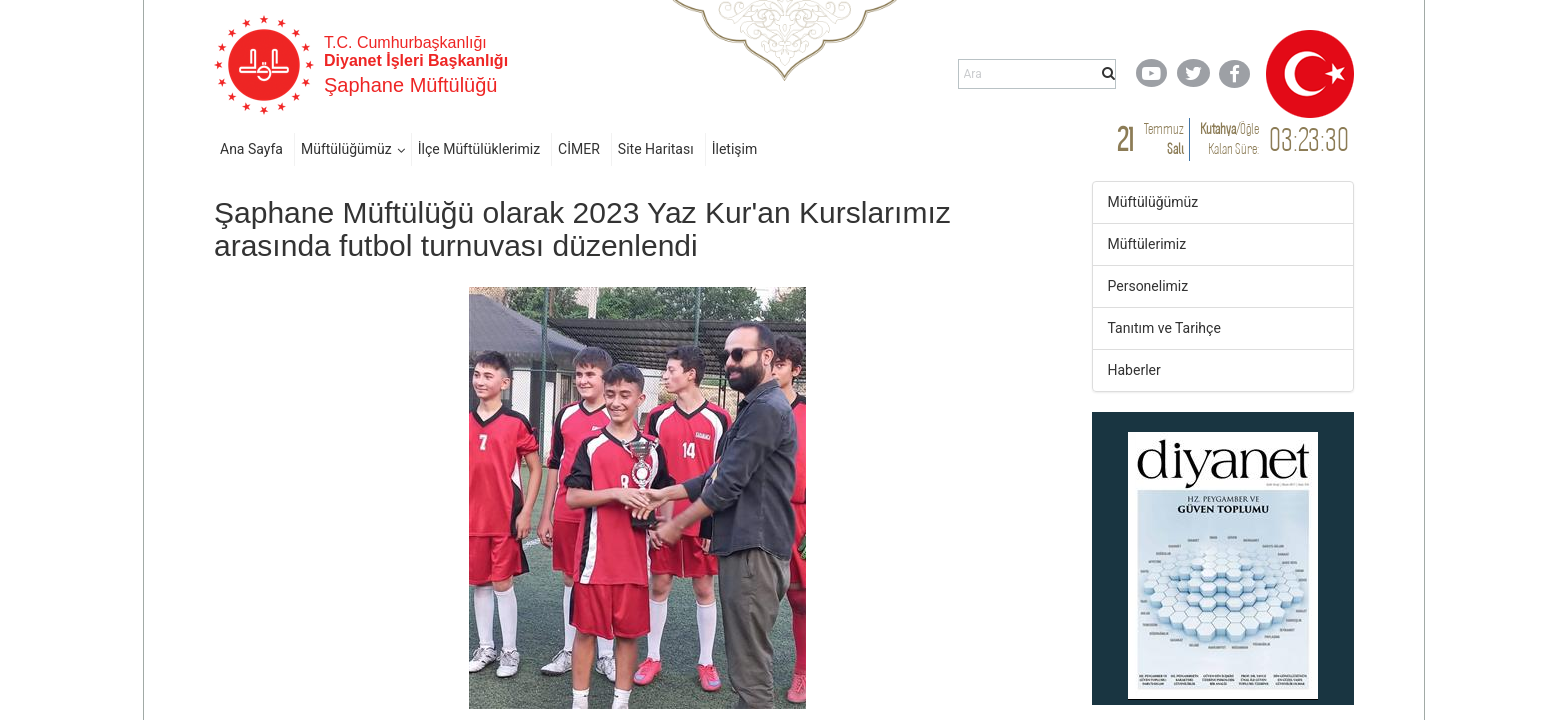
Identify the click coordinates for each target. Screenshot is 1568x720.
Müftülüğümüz (346, 149)
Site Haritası (656, 149)
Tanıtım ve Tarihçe (1164, 328)
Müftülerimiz (1147, 244)
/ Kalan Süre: (1229, 138)
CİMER (579, 149)
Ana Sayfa (251, 149)
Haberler (1134, 370)
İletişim (735, 149)
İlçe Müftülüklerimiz (479, 149)
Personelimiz (1148, 286)
